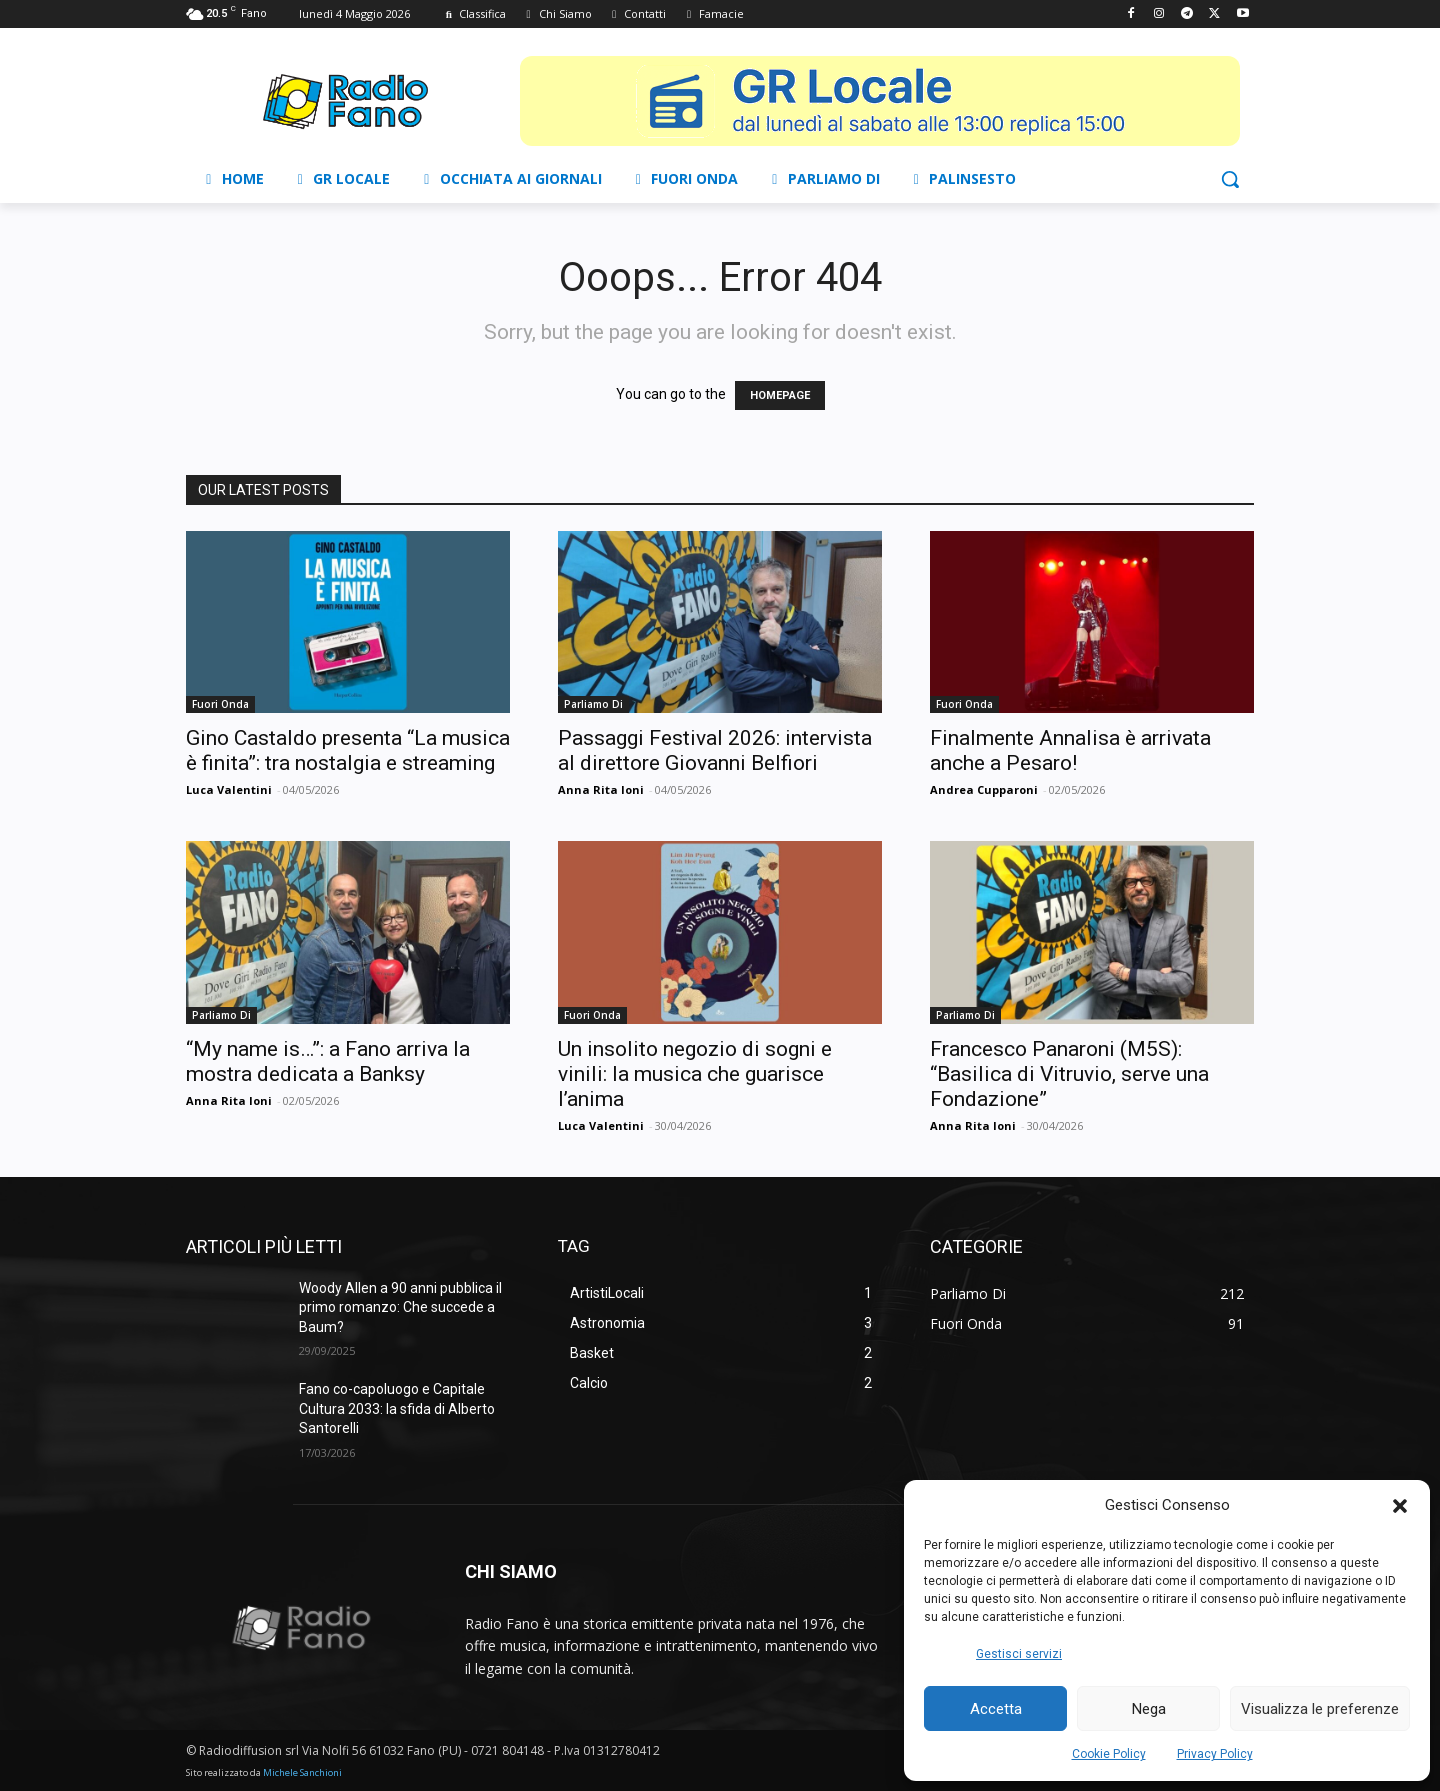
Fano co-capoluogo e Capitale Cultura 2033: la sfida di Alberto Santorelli (397, 1408)
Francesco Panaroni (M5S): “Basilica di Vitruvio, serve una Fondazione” (1069, 1074)
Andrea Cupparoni (984, 789)
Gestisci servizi (1019, 1654)
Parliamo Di (593, 704)
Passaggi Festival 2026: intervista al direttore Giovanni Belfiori (715, 750)
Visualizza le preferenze (1320, 1709)
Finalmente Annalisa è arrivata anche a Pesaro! (1070, 750)
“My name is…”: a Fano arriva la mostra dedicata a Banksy (328, 1061)
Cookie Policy (1109, 1754)
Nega (1149, 1709)
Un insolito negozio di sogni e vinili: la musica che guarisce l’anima (695, 1074)
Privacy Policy (1215, 1754)
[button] (1400, 1506)
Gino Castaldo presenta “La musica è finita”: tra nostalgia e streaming (348, 750)
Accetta (996, 1709)
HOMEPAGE (780, 395)
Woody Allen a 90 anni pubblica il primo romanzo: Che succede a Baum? (400, 1307)
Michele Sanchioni (302, 1772)
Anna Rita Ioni (601, 789)
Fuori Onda (220, 704)
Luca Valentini (229, 789)
